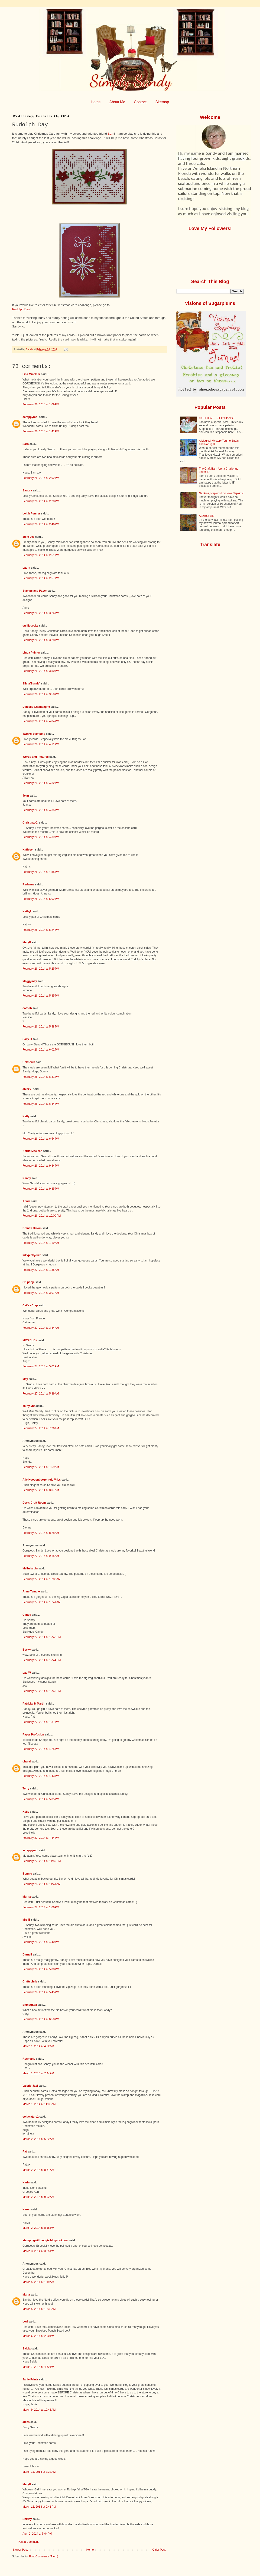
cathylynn (29, 1406)
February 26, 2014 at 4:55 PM (41, 872)
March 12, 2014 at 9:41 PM (39, 2506)
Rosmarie (29, 2058)
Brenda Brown (32, 1228)
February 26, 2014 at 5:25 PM (41, 968)
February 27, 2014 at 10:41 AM (42, 1602)
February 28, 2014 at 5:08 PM (41, 1969)
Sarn (111, 133)
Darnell (27, 1954)
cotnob (27, 1008)
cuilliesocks (30, 625)
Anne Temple (31, 1591)
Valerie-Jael (30, 2085)
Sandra (27, 490)
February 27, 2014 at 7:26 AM (41, 1428)
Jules (26, 2422)
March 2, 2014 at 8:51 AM (38, 2170)
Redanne (28, 884)
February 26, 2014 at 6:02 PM (41, 1049)
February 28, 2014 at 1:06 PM (41, 1907)
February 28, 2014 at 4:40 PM (41, 1942)
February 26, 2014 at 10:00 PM (42, 1215)
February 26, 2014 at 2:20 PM (41, 501)
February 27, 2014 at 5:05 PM (41, 1799)
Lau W (27, 1672)
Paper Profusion (33, 1734)
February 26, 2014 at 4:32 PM (41, 783)
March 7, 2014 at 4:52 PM (38, 2367)
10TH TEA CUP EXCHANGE (217, 418)
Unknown (29, 1062)
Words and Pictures (36, 756)
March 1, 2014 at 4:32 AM (38, 2046)
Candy (27, 1614)
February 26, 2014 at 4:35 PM (41, 810)
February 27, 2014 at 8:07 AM (41, 1490)
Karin (26, 2182)
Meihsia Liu (30, 1568)
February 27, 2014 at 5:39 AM (41, 1393)
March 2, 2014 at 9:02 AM (38, 2197)
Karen (26, 2209)
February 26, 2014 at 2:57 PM (41, 578)
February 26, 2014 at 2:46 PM (41, 524)
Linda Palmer (31, 652)
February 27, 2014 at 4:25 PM (41, 1749)
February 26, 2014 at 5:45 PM (41, 995)
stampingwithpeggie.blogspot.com (45, 2240)
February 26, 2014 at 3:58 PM (41, 694)
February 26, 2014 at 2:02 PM (41, 478)
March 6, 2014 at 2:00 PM (38, 2336)
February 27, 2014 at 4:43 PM (41, 1776)
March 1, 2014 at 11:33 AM (39, 2104)
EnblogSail (30, 2004)
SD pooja (29, 1282)
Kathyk (27, 911)
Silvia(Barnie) (31, 683)
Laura (26, 567)
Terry (26, 1788)
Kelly (26, 1811)
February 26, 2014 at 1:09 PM (41, 404)
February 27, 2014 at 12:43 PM (42, 1637)
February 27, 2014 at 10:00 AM (42, 1579)
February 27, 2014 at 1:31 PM (41, 1722)
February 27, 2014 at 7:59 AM (41, 1467)
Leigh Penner (31, 513)
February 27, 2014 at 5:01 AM (41, 1366)
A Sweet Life (206, 515)
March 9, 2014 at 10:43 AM (39, 2409)
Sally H (27, 1039)
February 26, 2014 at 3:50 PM (41, 671)
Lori (25, 2321)
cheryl (27, 1761)
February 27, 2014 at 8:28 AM (41, 1533)
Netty (26, 1116)
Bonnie (27, 1873)
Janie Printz (30, 2379)
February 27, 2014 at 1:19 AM (41, 1243)
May (25, 1379)
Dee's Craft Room (34, 1502)
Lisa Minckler (31, 374)
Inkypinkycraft (32, 1255)
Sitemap (162, 102)
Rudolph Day (21, 309)
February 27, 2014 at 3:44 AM (41, 1327)
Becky (27, 1649)
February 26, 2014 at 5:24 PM (41, 929)
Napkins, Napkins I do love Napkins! (221, 493)
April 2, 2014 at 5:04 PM (37, 2533)
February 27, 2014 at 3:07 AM (41, 1293)
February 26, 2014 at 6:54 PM (41, 1138)
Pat (25, 2151)
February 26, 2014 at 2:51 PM (41, 555)
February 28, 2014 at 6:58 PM (41, 2019)
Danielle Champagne (36, 706)
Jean (26, 795)
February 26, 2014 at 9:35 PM (41, 1188)
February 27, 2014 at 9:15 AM (41, 1556)
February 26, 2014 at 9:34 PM (41, 1165)
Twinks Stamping (34, 733)
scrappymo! (30, 417)
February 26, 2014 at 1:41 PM (41, 431)
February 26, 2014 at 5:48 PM (41, 1026)
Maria (26, 2294)
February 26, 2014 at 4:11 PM (41, 744)
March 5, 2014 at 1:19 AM (38, 2282)
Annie (26, 1201)
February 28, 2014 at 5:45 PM (41, 1992)
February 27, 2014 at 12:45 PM (42, 1691)
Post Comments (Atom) (43, 2556)
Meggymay (30, 981)
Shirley (27, 2519)
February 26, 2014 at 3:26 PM (41, 613)
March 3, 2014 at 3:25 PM (38, 2251)
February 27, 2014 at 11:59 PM (42, 1861)
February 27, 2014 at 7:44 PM (41, 1837)
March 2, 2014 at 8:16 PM (38, 2227)
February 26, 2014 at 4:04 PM (41, 721)
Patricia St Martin (34, 1703)
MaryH (27, 942)
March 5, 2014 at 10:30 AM (39, 2309)
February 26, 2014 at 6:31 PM (41, 1076)
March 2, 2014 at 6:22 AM (38, 2139)
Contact (140, 102)
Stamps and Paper (35, 590)
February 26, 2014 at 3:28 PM (41, 640)
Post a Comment (28, 2541)
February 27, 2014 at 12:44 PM (42, 1660)
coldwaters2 (31, 2116)
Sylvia (27, 2348)
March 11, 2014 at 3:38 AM (39, 2471)
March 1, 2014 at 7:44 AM (38, 2073)
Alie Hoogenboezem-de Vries (42, 1479)
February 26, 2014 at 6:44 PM (41, 1103)
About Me (117, 102)
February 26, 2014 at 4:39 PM (41, 837)
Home (96, 102)
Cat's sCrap (30, 1305)
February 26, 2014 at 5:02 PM (41, 899)
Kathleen (28, 849)
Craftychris (30, 1981)
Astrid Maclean (32, 1151)
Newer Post (20, 2549)
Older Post (159, 2549)
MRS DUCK (30, 1340)
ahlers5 (27, 1089)
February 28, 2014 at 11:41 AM (42, 1884)
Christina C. (30, 822)
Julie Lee (28, 536)
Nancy (27, 1178)
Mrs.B (26, 1919)
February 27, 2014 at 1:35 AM (41, 1269)
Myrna (27, 1896)
